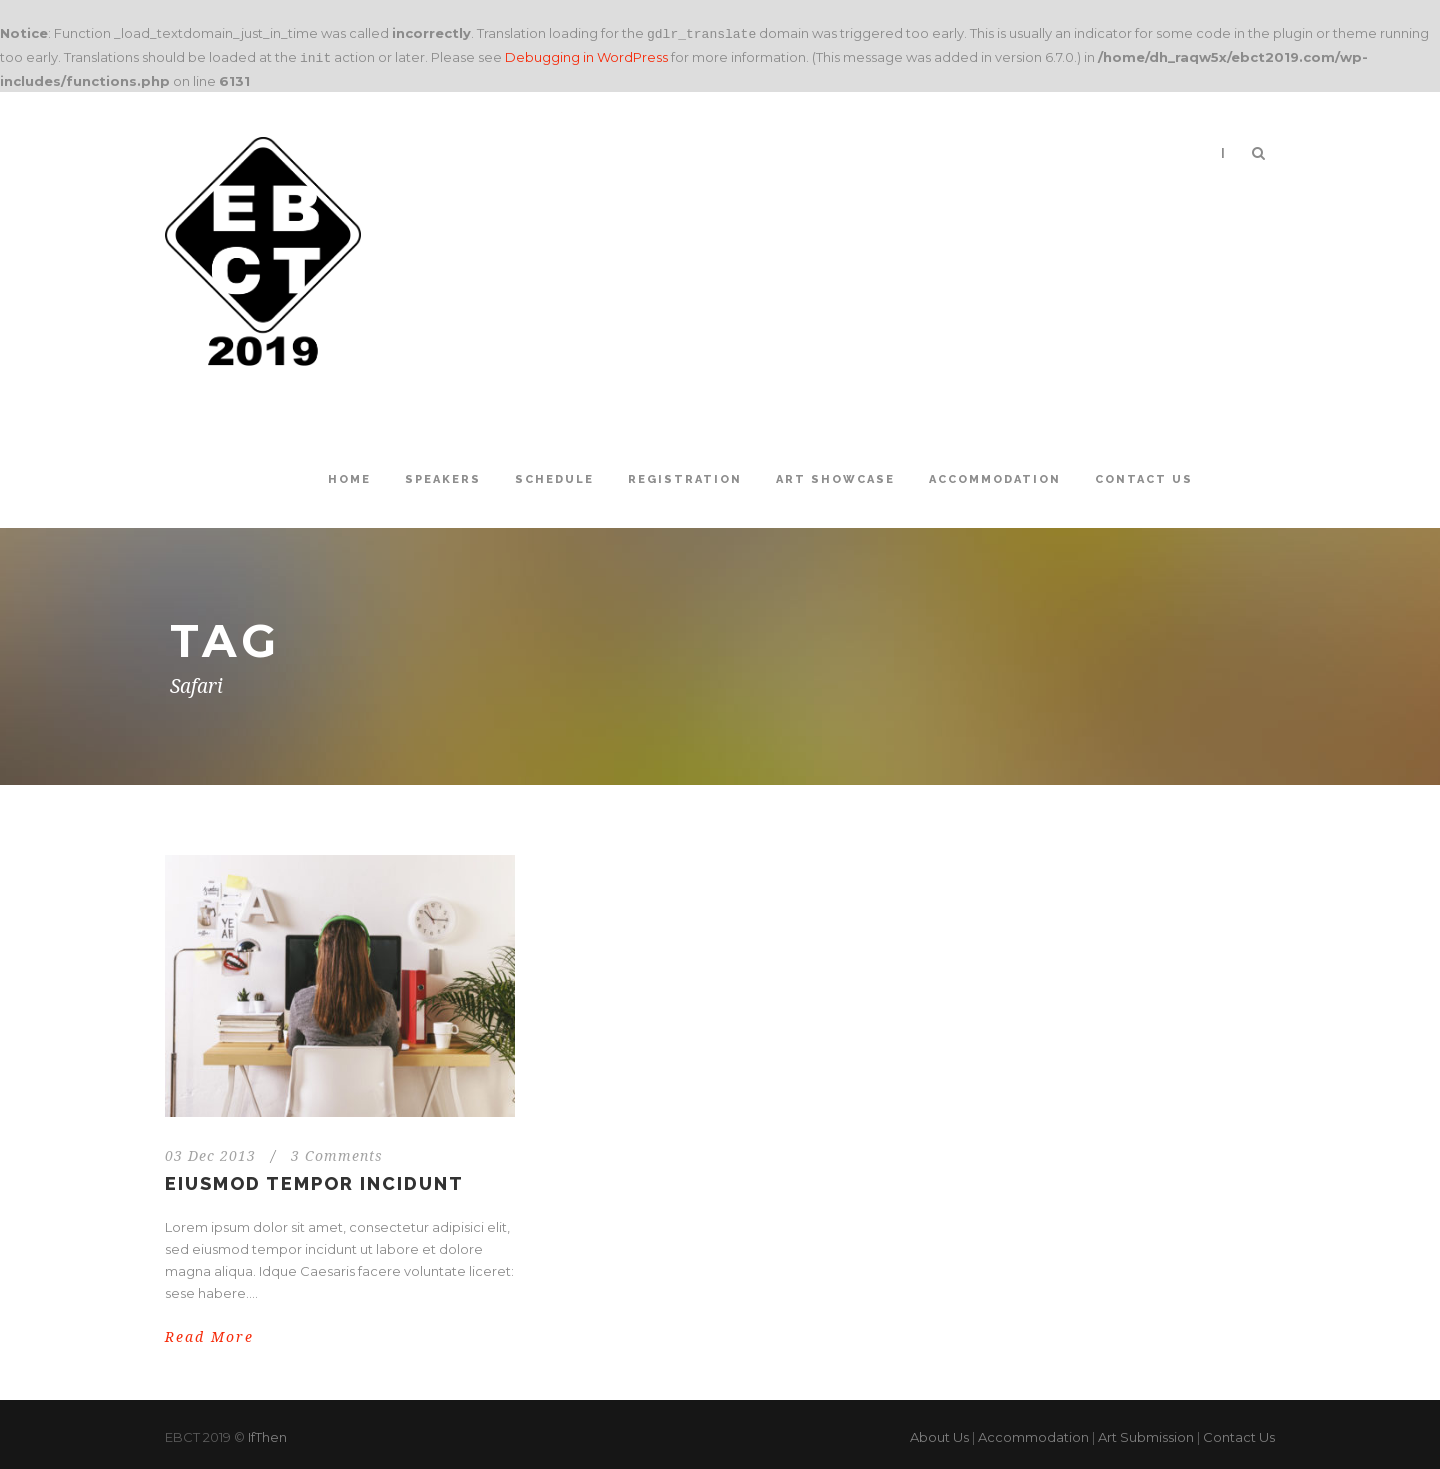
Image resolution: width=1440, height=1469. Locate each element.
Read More (209, 1333)
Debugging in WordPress (586, 55)
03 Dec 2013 (210, 1152)
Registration (685, 475)
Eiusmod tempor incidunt (314, 1179)
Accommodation (995, 475)
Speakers (443, 475)
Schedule (554, 475)
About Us (939, 1433)
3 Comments (337, 1152)
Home (349, 475)
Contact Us (1144, 475)
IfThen (267, 1433)
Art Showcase (835, 475)
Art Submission (1146, 1433)
